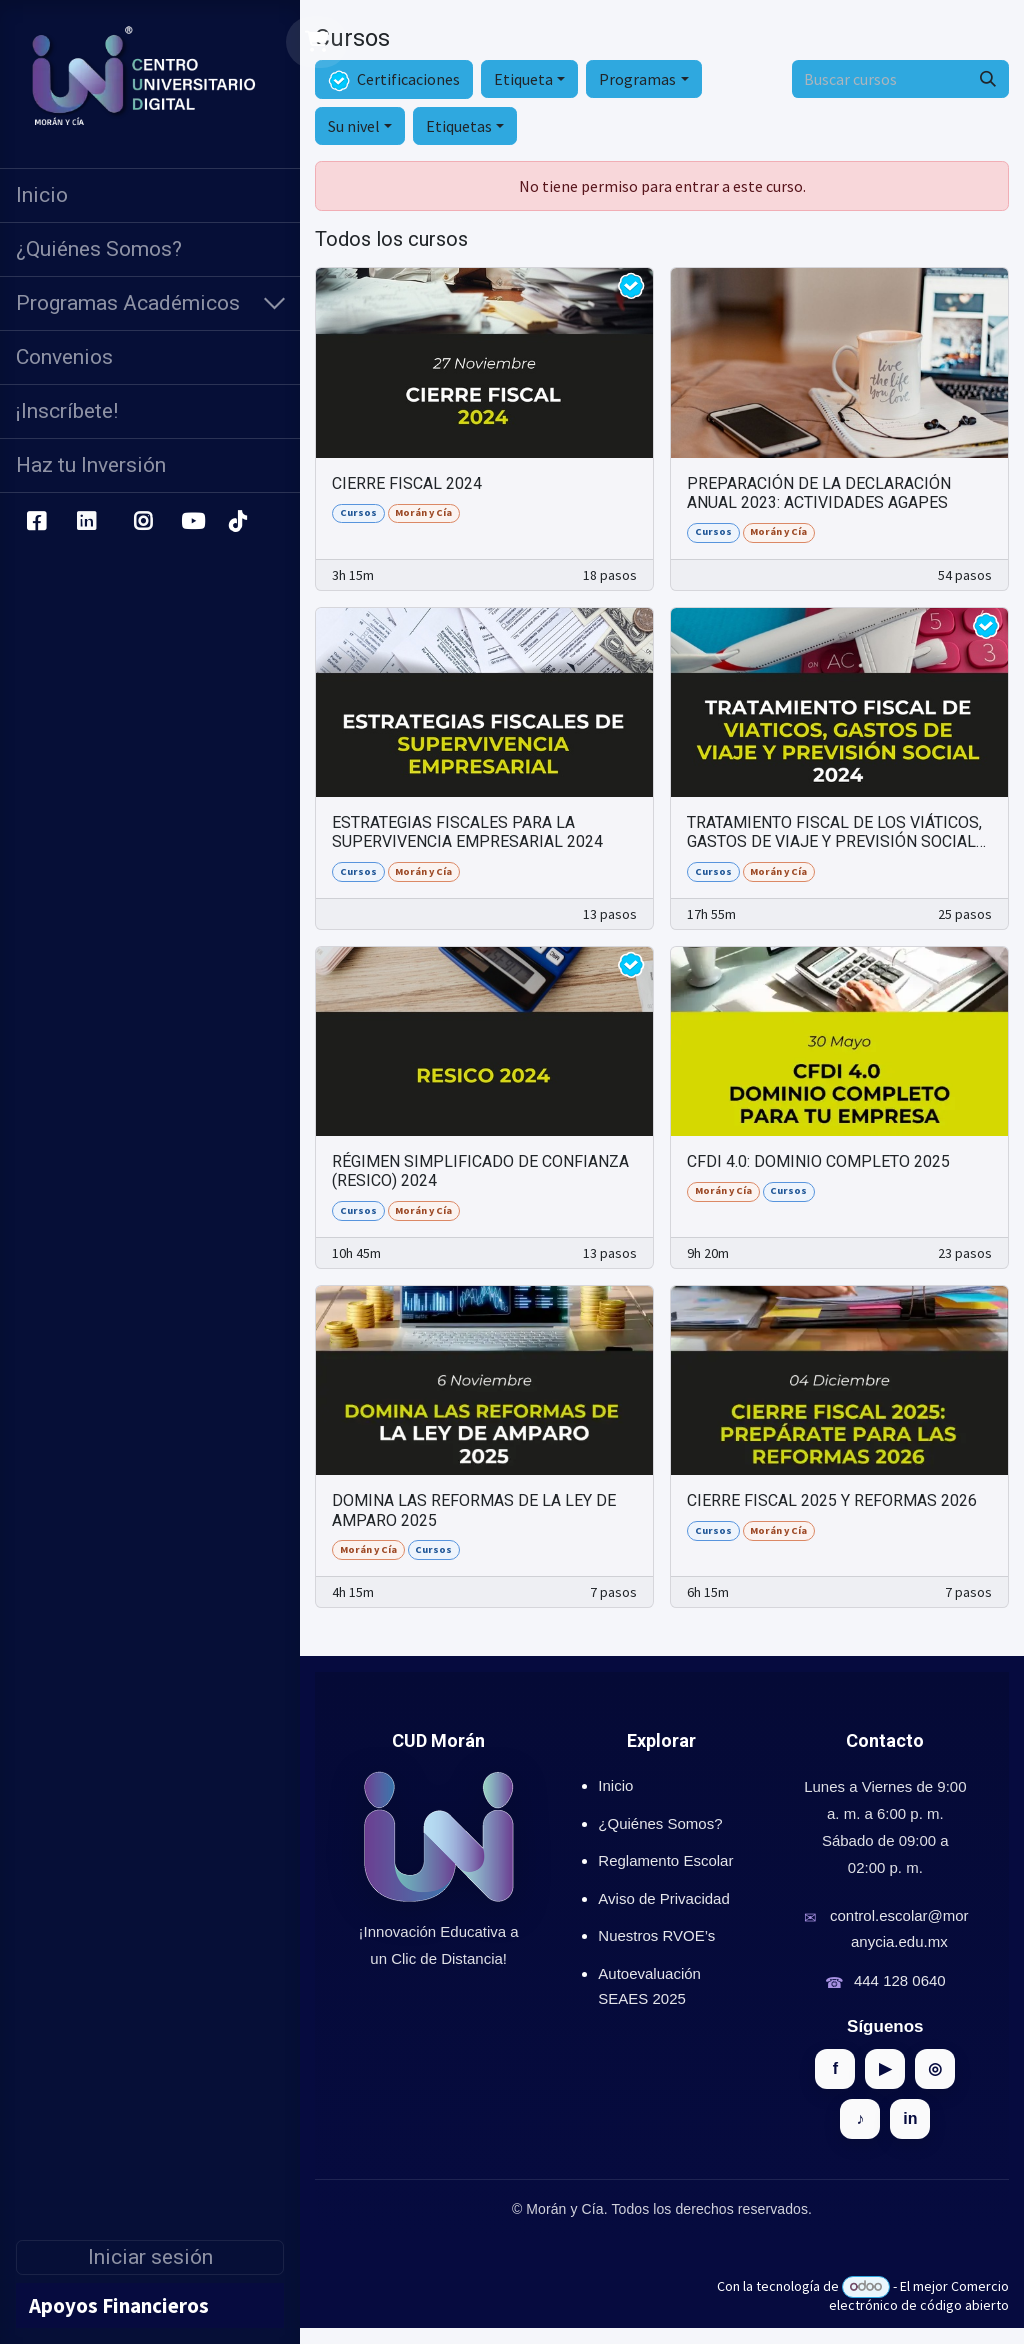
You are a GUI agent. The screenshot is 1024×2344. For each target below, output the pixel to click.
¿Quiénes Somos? (660, 1823)
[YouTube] (193, 522)
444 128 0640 (900, 1980)
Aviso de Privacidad (663, 1898)
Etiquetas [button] (459, 126)
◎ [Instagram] (935, 2068)
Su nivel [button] (354, 126)
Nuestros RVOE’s (656, 1935)
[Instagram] (143, 522)
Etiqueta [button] (523, 79)
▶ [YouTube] (885, 2068)
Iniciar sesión (150, 2257)
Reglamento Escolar (665, 1860)
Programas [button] (637, 79)
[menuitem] (150, 195)
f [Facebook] (835, 2068)
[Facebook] (36, 522)
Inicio (615, 1785)
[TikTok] (237, 522)
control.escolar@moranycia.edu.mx (899, 1928)
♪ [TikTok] (860, 2118)
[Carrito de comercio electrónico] (317, 42)
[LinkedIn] (86, 522)
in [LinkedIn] (910, 2118)
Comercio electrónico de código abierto (919, 2295)
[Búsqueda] (988, 79)
